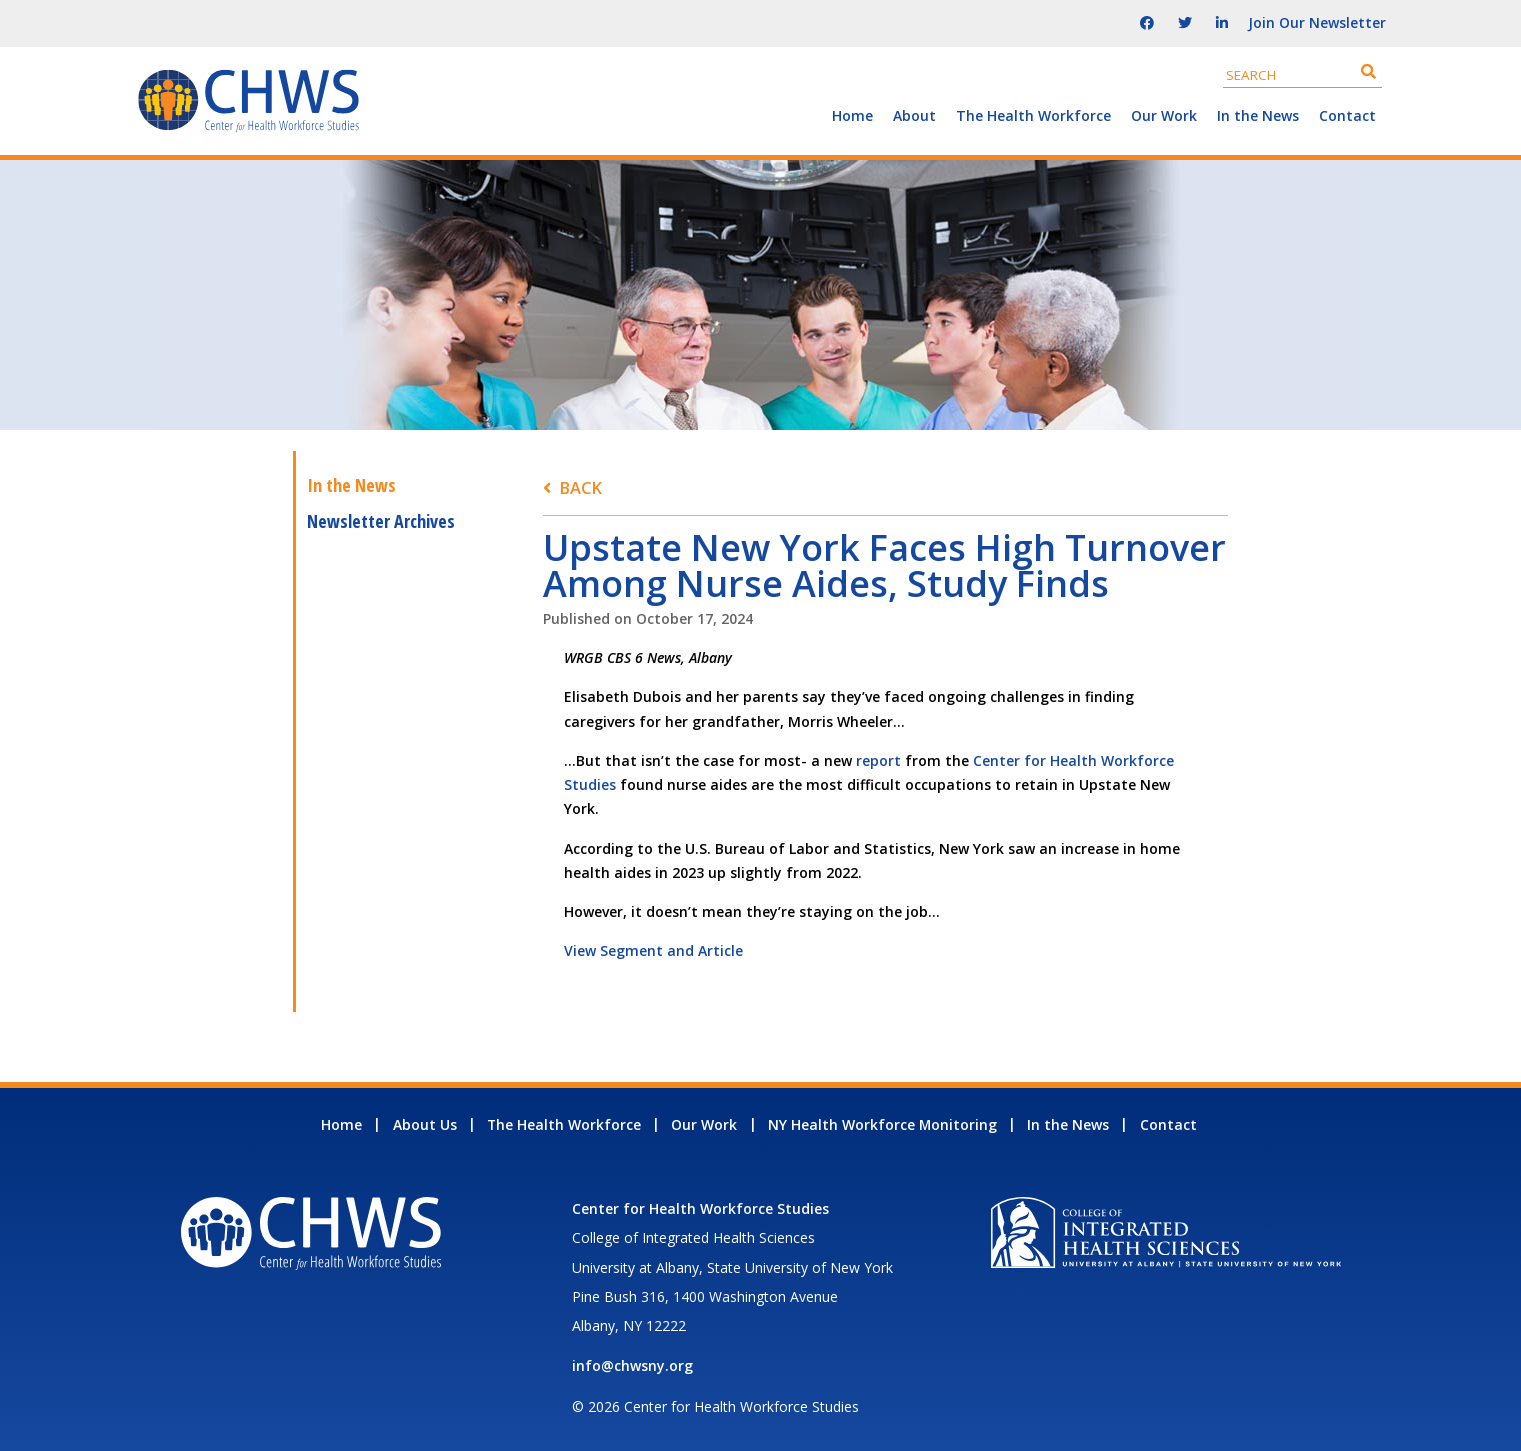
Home (852, 115)
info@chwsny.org (632, 1365)
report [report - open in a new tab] (878, 760)
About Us (425, 1124)
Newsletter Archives (381, 521)
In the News (1258, 115)
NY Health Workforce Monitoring (882, 1124)
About (914, 115)
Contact (1347, 115)
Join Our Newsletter (1317, 22)
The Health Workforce (1033, 115)
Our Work (1164, 115)
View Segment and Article (653, 950)
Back (580, 487)
